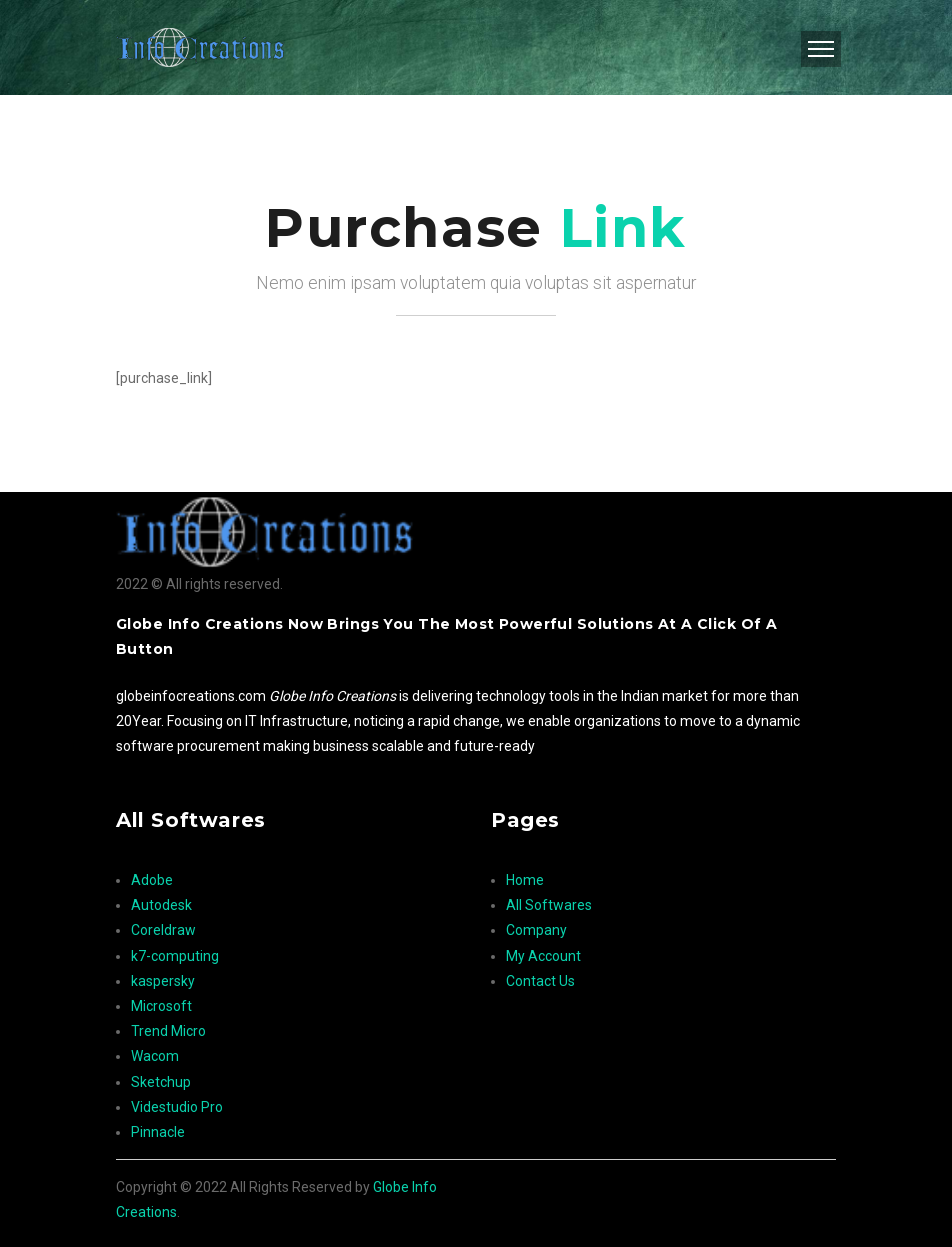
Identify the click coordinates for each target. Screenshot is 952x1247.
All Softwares (549, 905)
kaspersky (163, 981)
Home (525, 880)
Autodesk (161, 905)
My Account (543, 956)
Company (536, 930)
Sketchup (161, 1082)
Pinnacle (158, 1132)
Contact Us (540, 981)
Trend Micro (168, 1031)
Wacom (155, 1056)
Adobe (152, 880)
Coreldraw (163, 930)
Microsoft (161, 1006)
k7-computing (175, 956)
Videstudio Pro (177, 1107)
